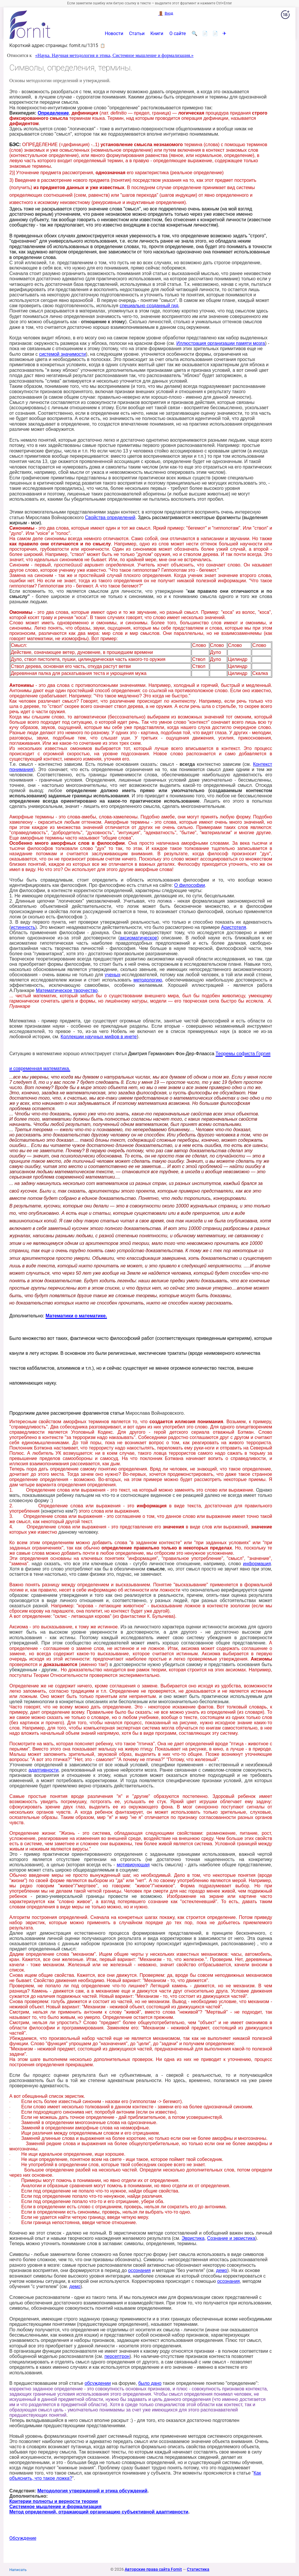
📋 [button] (102, 45)
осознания (139, 2270)
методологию (147, 979)
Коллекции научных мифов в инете (99, 1036)
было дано (149, 2383)
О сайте (177, 33)
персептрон (117, 2356)
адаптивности (44, 1770)
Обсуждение (22, 2538)
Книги (156, 33)
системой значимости (62, 354)
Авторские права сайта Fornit (153, 2569)
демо (221, 2270)
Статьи (137, 33)
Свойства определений (110, 517)
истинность (23, 927)
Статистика (198, 2569)
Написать (18, 2570)
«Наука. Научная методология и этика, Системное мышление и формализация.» (114, 55)
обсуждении (98, 2383)
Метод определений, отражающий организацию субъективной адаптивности (98, 2511)
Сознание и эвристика (231, 2238)
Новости (114, 33)
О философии (189, 885)
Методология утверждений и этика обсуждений (92, 2490)
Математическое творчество (67, 990)
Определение (53, 112)
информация (257, 1563)
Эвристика (193, 2238)
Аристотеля (233, 927)
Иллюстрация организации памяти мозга (220, 343)
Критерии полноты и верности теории (53, 2501)
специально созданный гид (149, 305)
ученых (113, 974)
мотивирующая (133, 1864)
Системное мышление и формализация (55, 2506)
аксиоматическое (138, 937)
